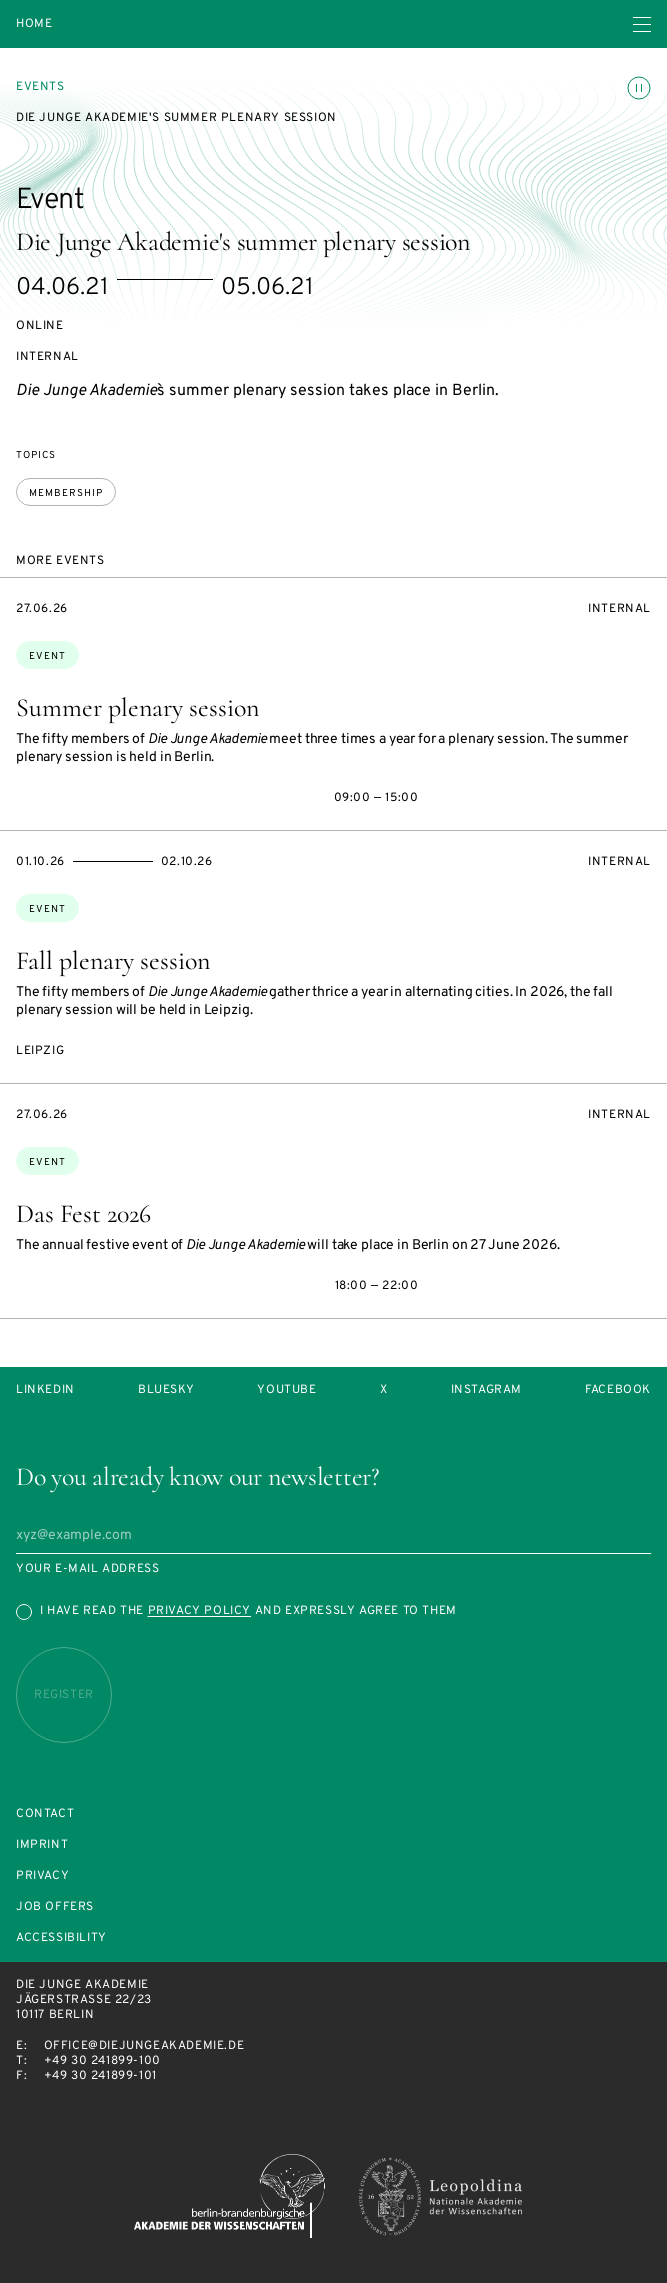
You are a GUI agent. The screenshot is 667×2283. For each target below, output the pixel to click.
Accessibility (61, 1938)
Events (40, 87)
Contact (45, 1814)
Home (34, 24)
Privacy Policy (199, 1611)
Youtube (286, 1390)
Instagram (486, 1390)
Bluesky (166, 1390)
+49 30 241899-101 (100, 2076)
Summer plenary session (137, 707)
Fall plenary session (113, 960)
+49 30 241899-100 (102, 2061)
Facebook (618, 1390)
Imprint (42, 1845)
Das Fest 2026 (83, 1213)
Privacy (42, 1876)
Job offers (55, 1907)
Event (47, 656)
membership (66, 493)
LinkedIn (45, 1390)
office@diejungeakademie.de (144, 2046)
